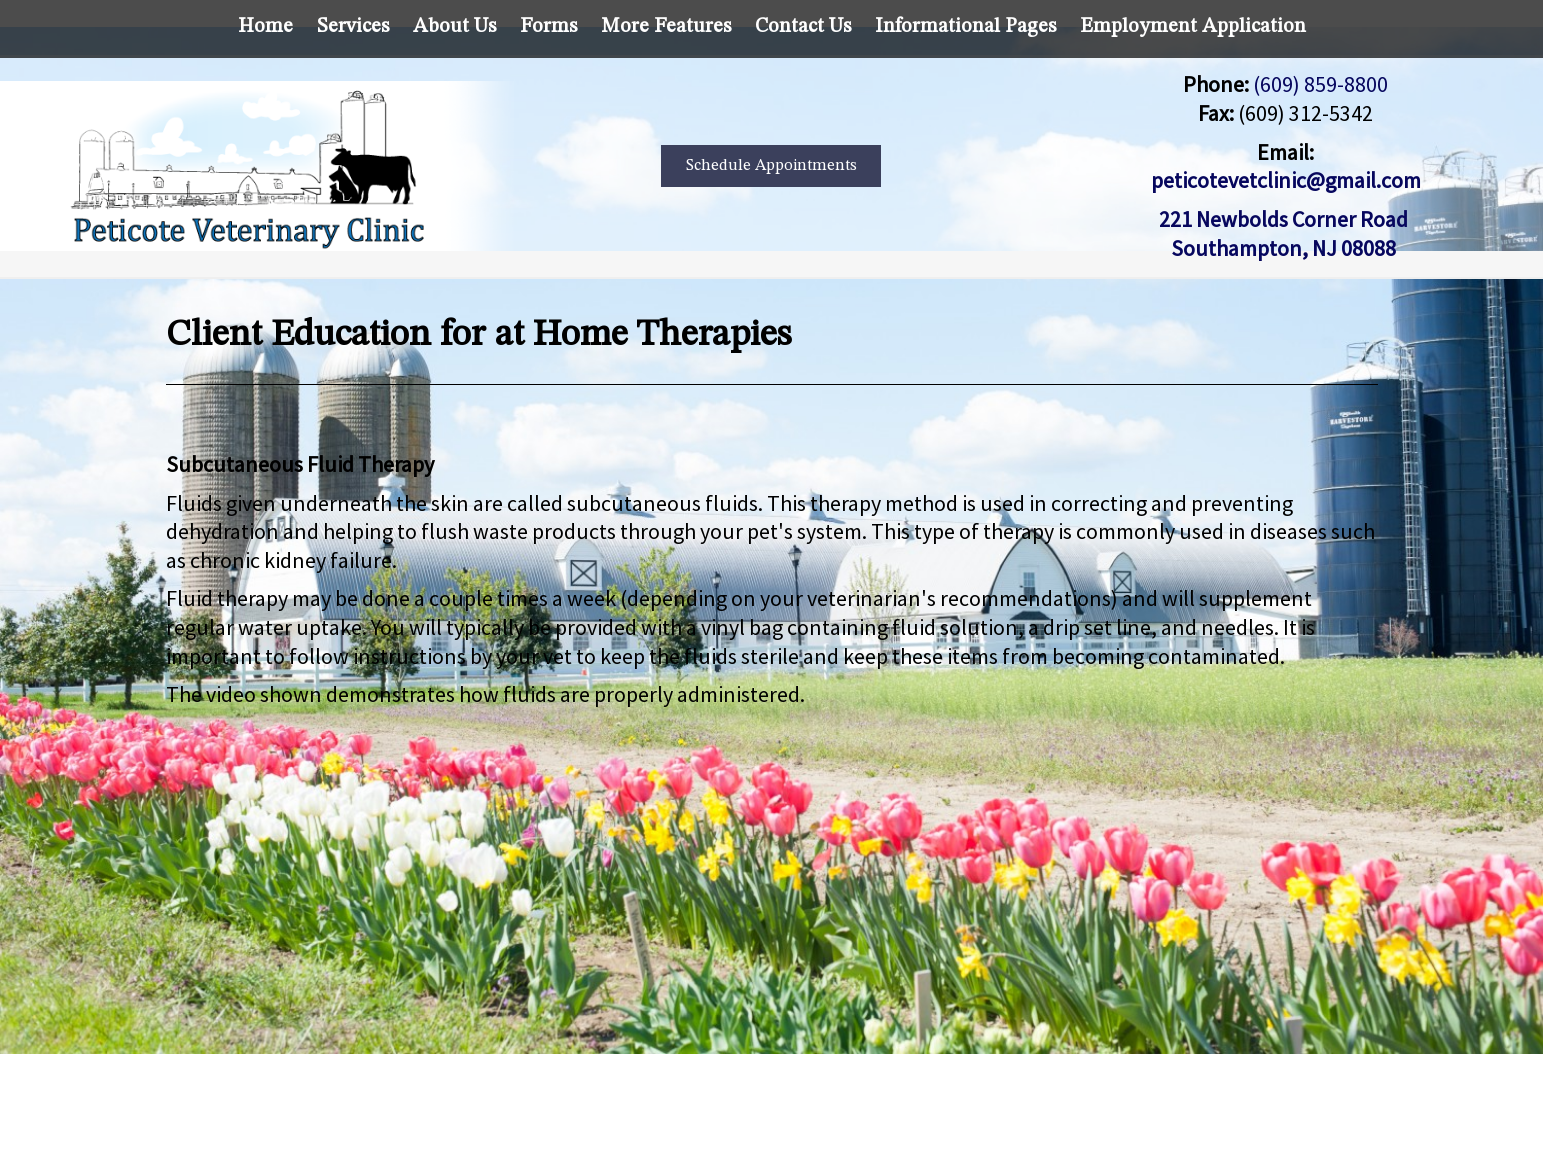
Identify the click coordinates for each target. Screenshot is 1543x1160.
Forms (548, 27)
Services (353, 27)
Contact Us (803, 27)
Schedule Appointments (771, 166)
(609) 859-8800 (1320, 84)
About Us (454, 27)
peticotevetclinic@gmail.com (1286, 180)
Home (265, 27)
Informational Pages (965, 27)
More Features (666, 27)
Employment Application (1193, 27)
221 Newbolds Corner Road (1285, 219)
